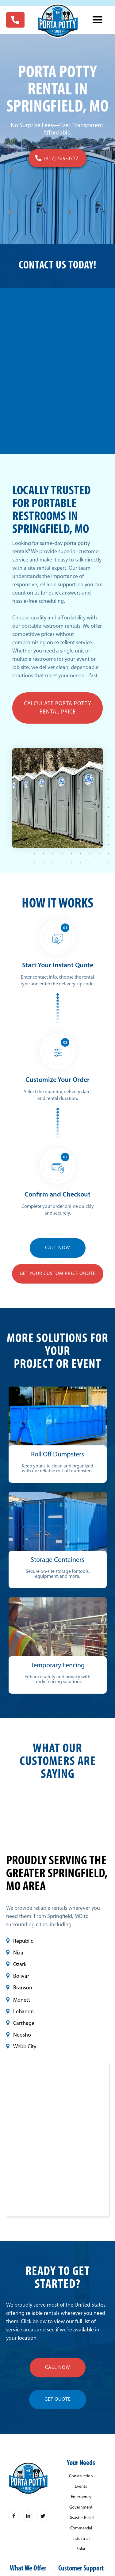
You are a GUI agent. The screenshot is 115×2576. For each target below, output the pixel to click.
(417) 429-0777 (61, 158)
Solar (81, 2549)
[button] (97, 20)
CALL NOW (57, 1248)
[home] (57, 20)
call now (57, 2367)
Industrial (81, 2539)
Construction (81, 2476)
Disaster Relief (81, 2518)
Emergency (81, 2497)
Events (81, 2487)
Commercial (81, 2528)
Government (81, 2508)
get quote (57, 2399)
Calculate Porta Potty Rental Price (57, 708)
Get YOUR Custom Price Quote (58, 1273)
